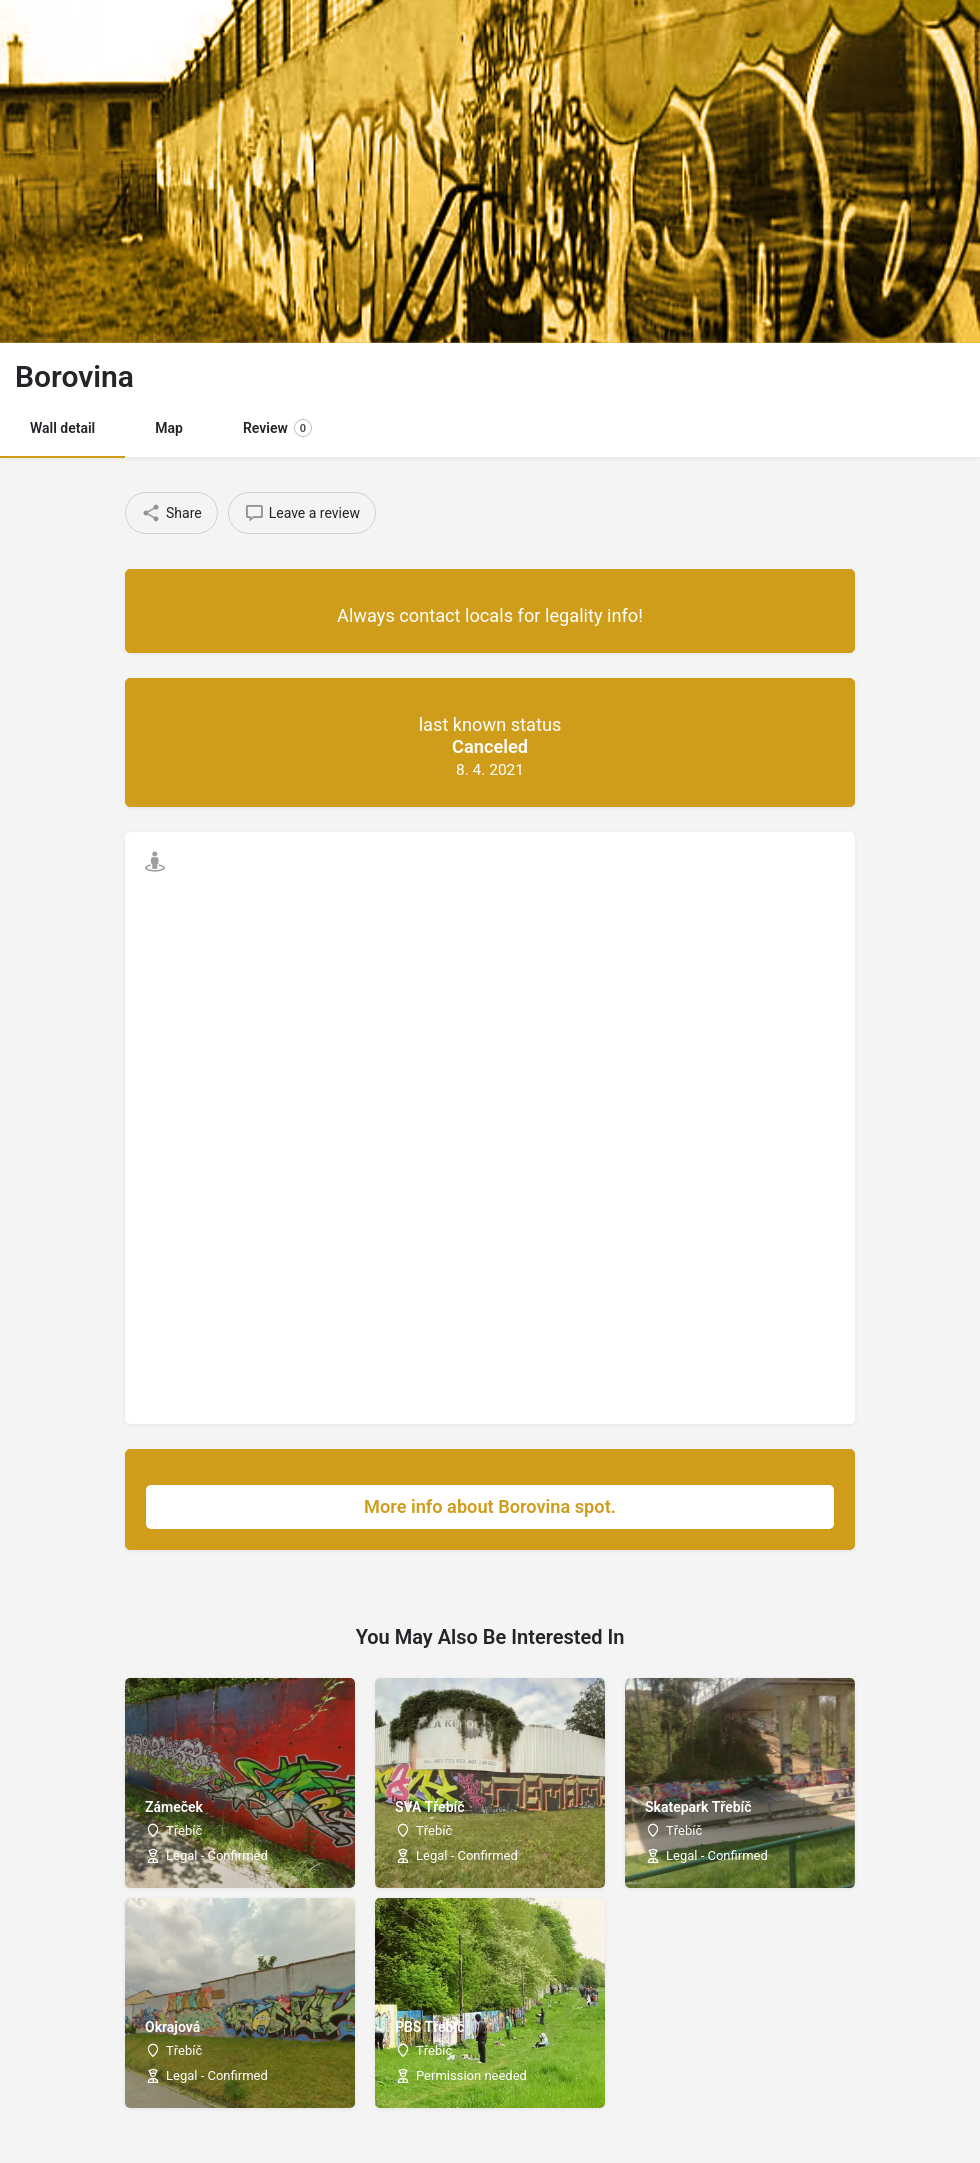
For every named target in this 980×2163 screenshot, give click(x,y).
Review (277, 428)
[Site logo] (105, 40)
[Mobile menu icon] (34, 40)
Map (169, 428)
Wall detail (62, 428)
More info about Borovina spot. (589, 1507)
